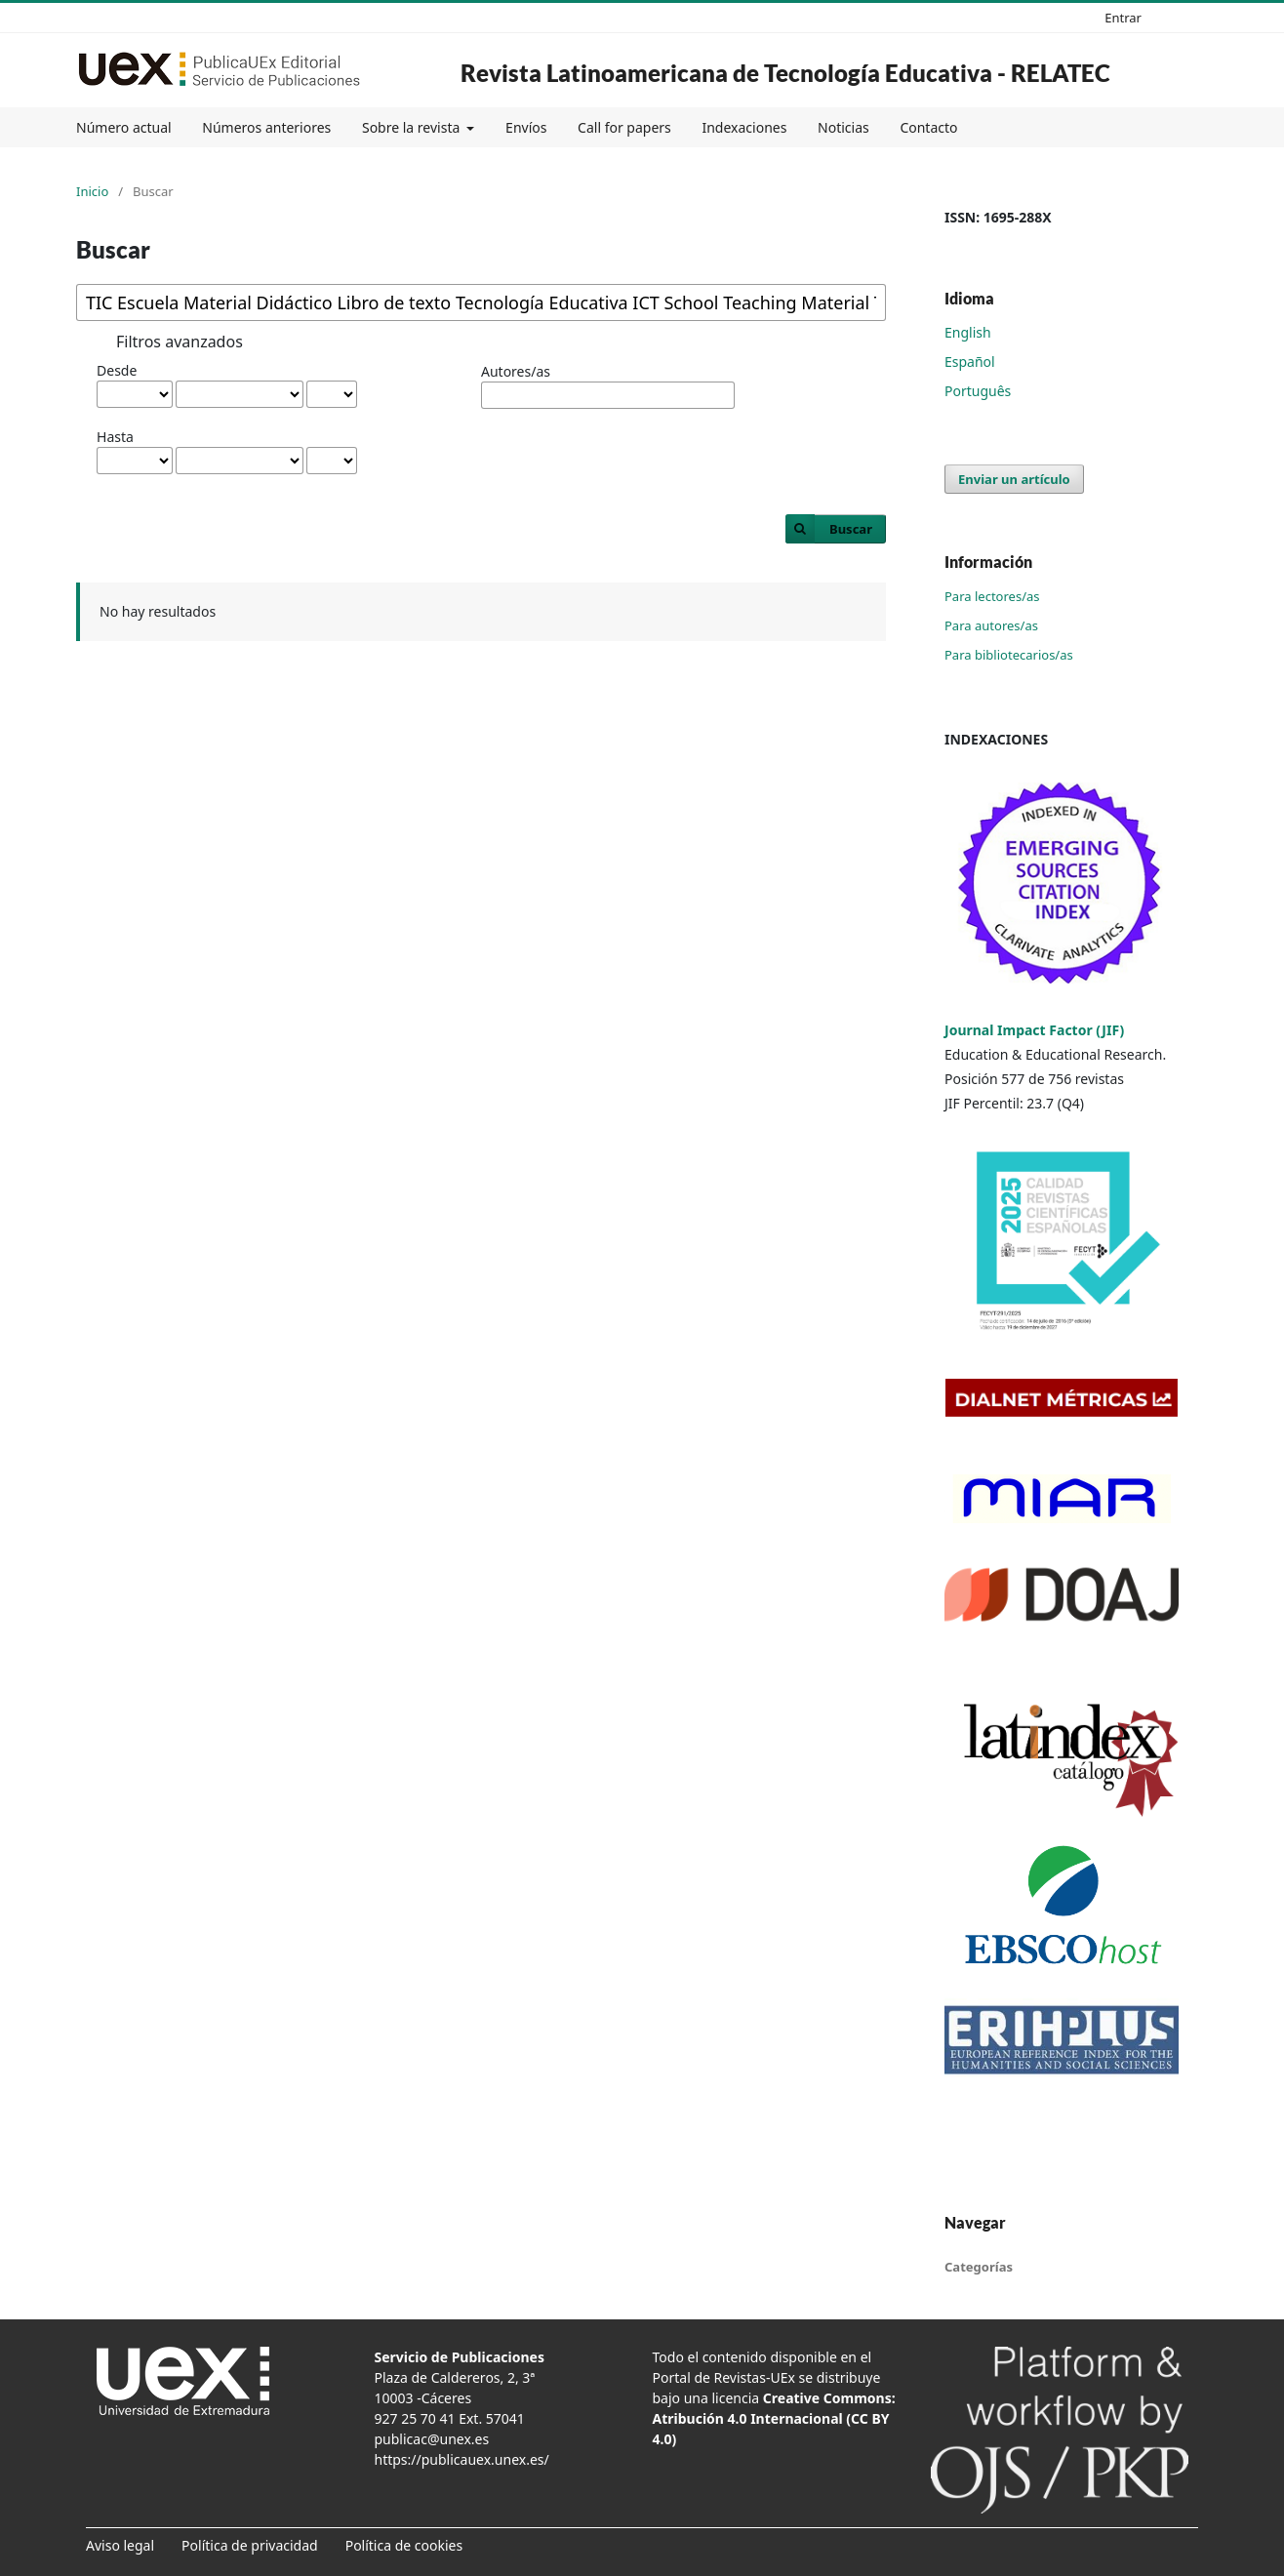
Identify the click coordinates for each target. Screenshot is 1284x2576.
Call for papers (624, 127)
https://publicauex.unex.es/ (462, 2459)
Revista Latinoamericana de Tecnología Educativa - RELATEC (785, 73)
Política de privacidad (249, 2545)
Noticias (843, 127)
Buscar (850, 529)
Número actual (124, 127)
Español (969, 361)
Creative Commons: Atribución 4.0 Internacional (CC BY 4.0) (774, 2418)
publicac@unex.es (432, 2439)
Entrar (1123, 17)
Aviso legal (120, 2545)
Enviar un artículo (1014, 479)
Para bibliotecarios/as (1008, 655)
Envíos (525, 127)
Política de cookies (404, 2545)
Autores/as (515, 371)
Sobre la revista (412, 127)
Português (977, 391)
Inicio (92, 191)
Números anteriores (266, 127)
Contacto (928, 127)
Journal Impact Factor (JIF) (1034, 1030)
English (967, 332)
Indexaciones (744, 127)
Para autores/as (991, 625)
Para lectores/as (992, 596)
